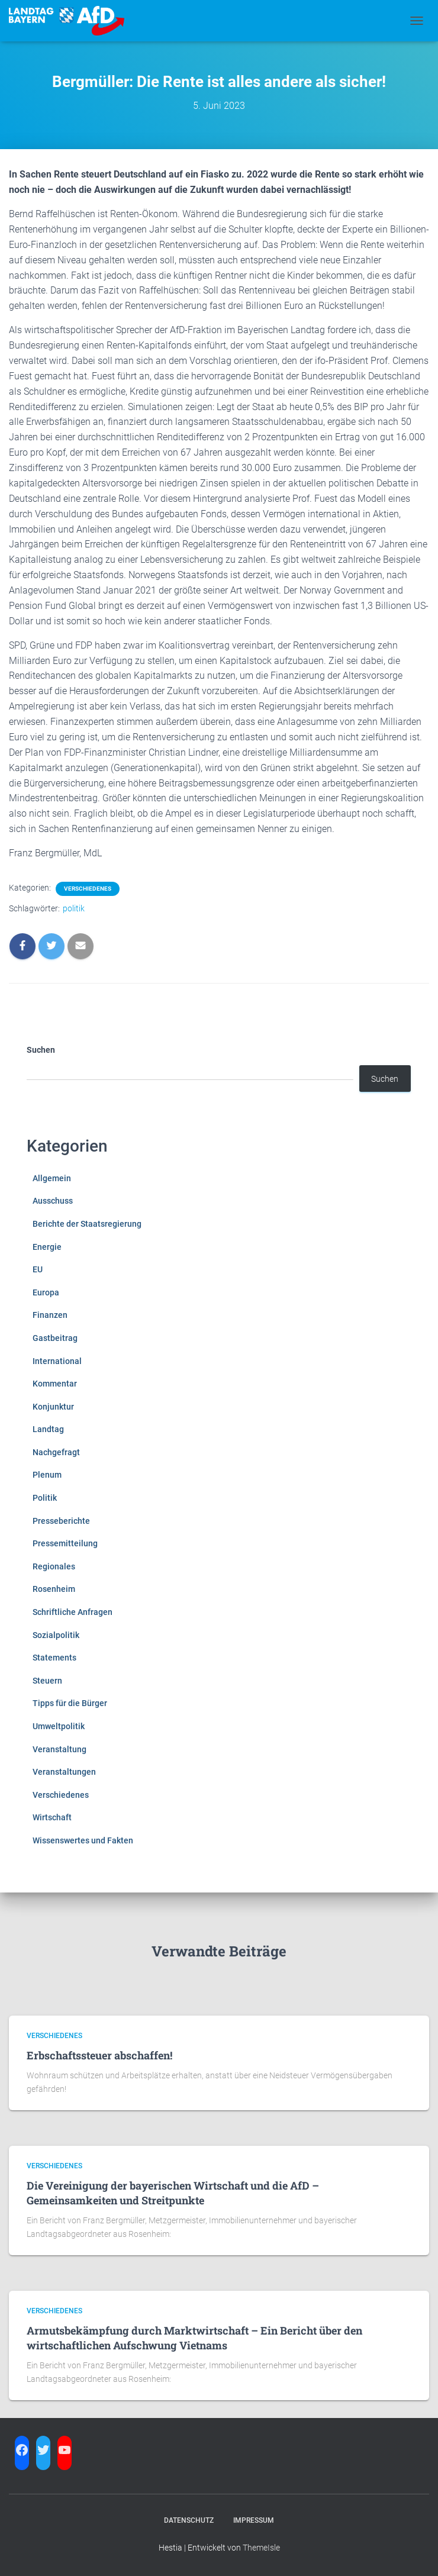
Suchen (41, 1050)
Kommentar (55, 1383)
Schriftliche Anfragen (72, 1612)
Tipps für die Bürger (70, 1703)
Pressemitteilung (65, 1543)
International (57, 1361)
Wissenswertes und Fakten (83, 1840)
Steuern (47, 1680)
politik (74, 908)
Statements (54, 1657)
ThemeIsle (261, 2547)
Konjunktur (53, 1406)
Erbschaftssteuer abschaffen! (99, 2055)
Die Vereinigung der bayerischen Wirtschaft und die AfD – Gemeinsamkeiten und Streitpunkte (173, 2192)
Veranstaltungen (64, 1772)
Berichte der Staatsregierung (87, 1224)
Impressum (253, 2520)
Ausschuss (53, 1200)
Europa (46, 1292)
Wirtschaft (52, 1817)
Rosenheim (54, 1589)
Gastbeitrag (55, 1338)
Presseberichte (61, 1521)
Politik (45, 1498)
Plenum (47, 1474)
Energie (47, 1247)
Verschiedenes (87, 888)
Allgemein (52, 1178)
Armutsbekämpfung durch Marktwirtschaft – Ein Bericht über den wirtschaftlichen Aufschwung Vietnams (194, 2337)
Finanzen (50, 1315)
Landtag (48, 1429)
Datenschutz (189, 2520)
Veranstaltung (59, 1749)
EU (38, 1269)
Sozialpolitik (56, 1635)
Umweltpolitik (59, 1726)
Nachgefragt (56, 1452)
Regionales (54, 1566)
